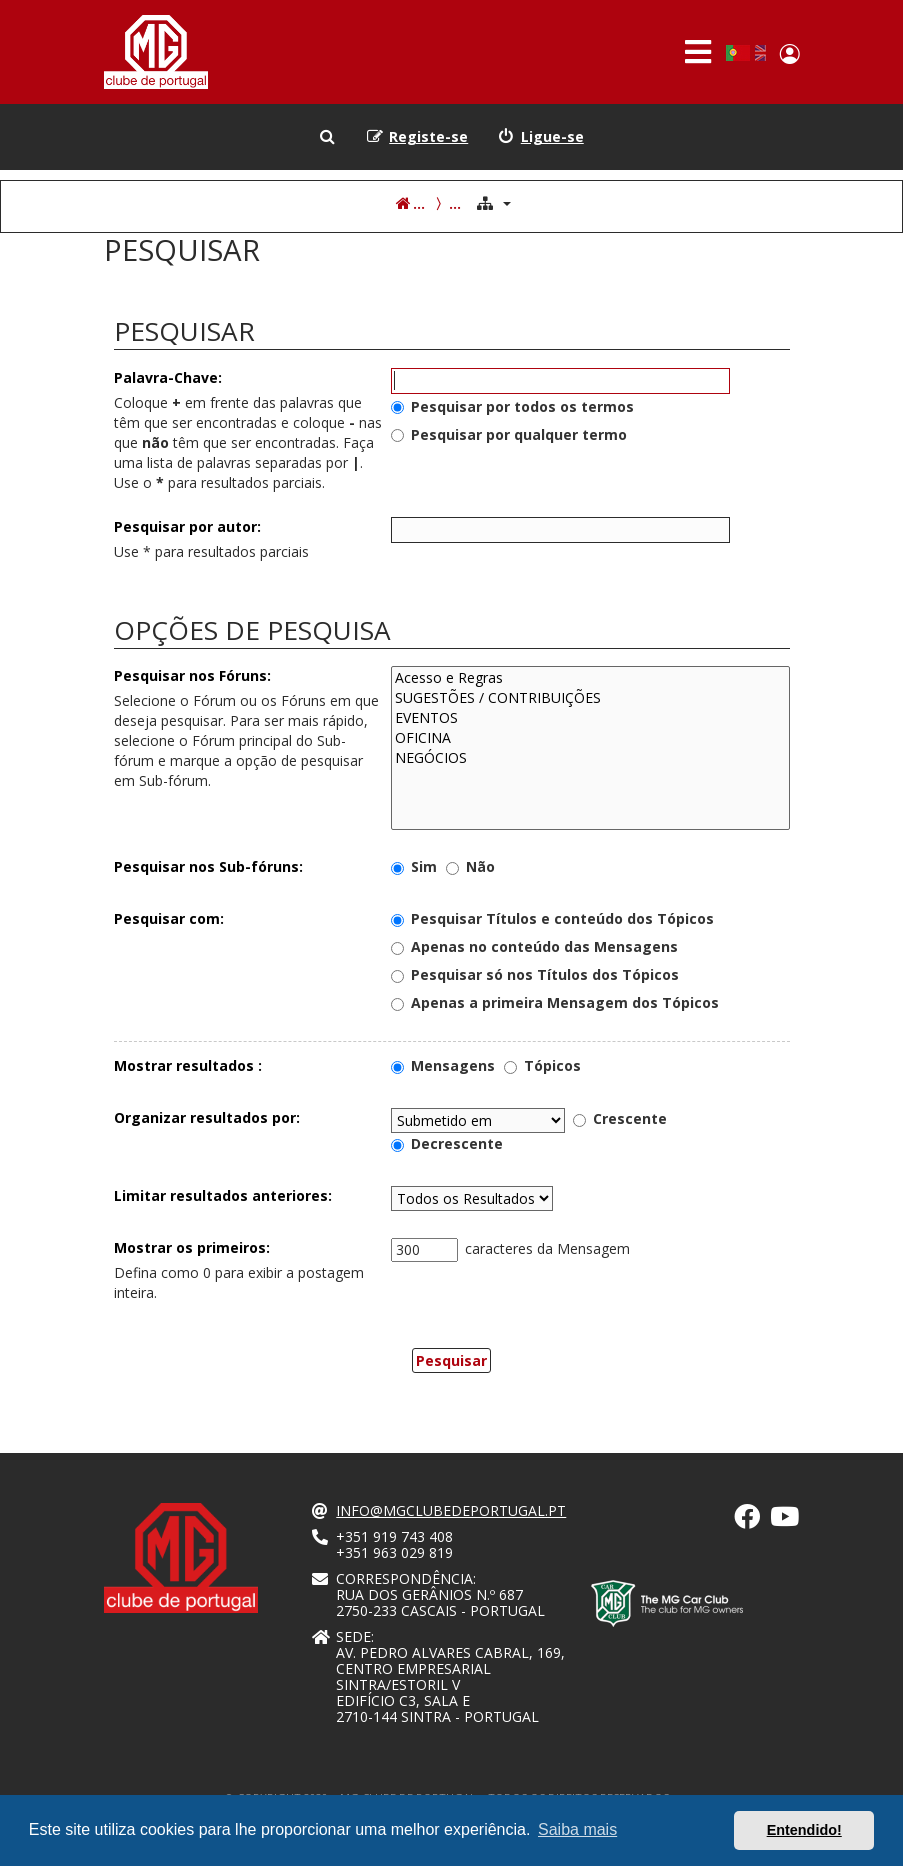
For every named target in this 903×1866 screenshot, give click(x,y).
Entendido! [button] (804, 1830)
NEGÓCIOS (590, 758)
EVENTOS (590, 718)
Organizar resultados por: (207, 1117)
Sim (414, 866)
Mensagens (443, 1065)
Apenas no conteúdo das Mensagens (534, 946)
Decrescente (447, 1143)
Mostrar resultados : (188, 1065)
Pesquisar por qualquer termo (509, 434)
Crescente (620, 1118)
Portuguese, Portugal (737, 53)
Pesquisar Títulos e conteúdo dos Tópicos (552, 918)
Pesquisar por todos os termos (512, 406)
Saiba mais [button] (577, 1829)
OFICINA (590, 738)
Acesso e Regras (590, 678)
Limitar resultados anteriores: (223, 1195)
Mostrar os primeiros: (192, 1247)
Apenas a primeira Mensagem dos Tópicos (555, 1002)
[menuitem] (541, 137)
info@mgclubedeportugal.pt (451, 1511)
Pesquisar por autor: (187, 526)
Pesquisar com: (169, 918)
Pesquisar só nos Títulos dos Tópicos (535, 974)
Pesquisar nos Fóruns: (192, 675)
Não (470, 866)
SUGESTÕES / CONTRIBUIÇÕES (590, 698)
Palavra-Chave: (168, 377)
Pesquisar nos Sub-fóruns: (208, 866)
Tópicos (542, 1065)
